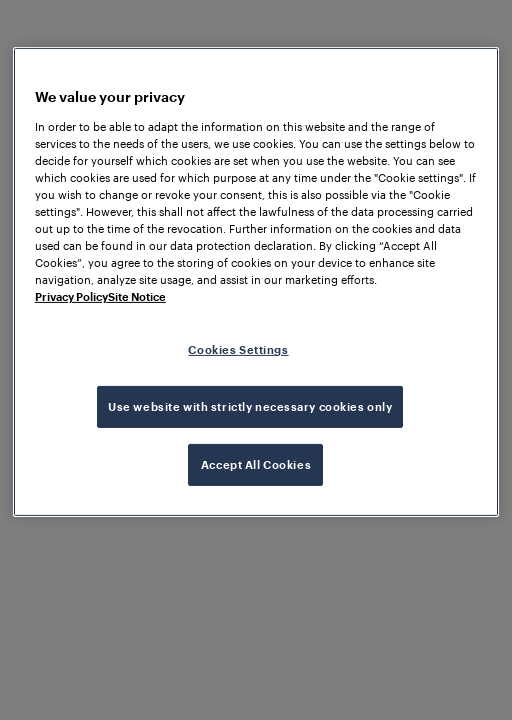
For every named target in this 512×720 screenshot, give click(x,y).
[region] (256, 282)
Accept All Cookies (256, 464)
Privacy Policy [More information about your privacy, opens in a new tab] (71, 296)
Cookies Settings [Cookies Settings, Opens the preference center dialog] (238, 349)
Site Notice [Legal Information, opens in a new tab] (137, 296)
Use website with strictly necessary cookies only (250, 406)
